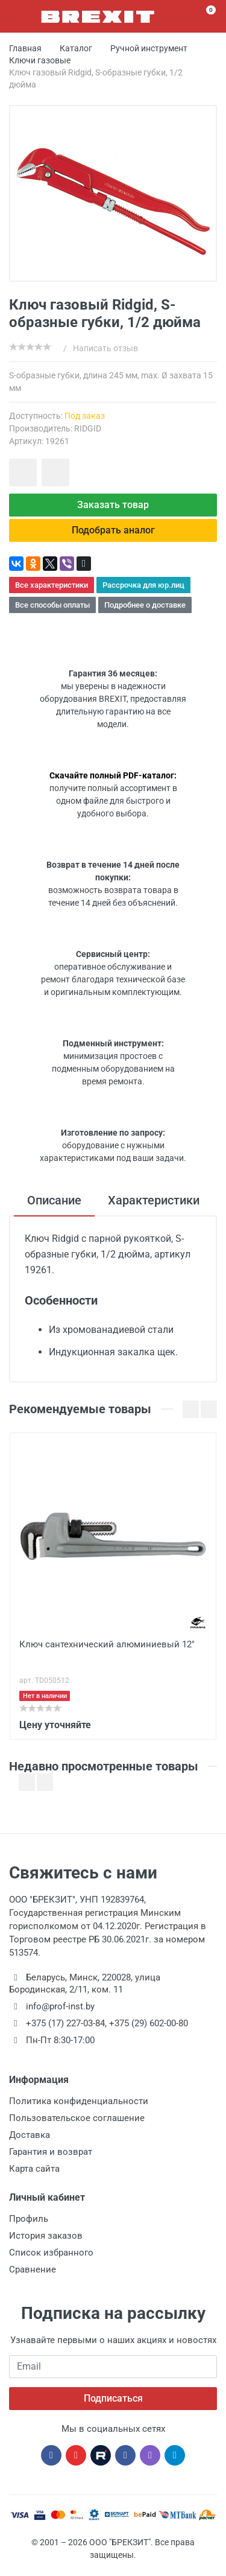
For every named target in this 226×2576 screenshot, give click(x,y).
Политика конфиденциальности (78, 2101)
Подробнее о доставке (145, 604)
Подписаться (113, 2398)
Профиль (28, 2218)
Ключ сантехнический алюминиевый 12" (107, 1644)
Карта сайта (34, 2168)
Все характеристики (51, 585)
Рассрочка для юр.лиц (143, 585)
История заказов (46, 2235)
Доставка (29, 2134)
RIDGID (87, 428)
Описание (54, 1200)
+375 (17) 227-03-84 (65, 2023)
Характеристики (153, 1200)
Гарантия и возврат (50, 2151)
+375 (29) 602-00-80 (148, 2023)
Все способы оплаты (52, 604)
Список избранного (51, 2252)
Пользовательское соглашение (77, 2118)
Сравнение (32, 2269)
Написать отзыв (105, 348)
